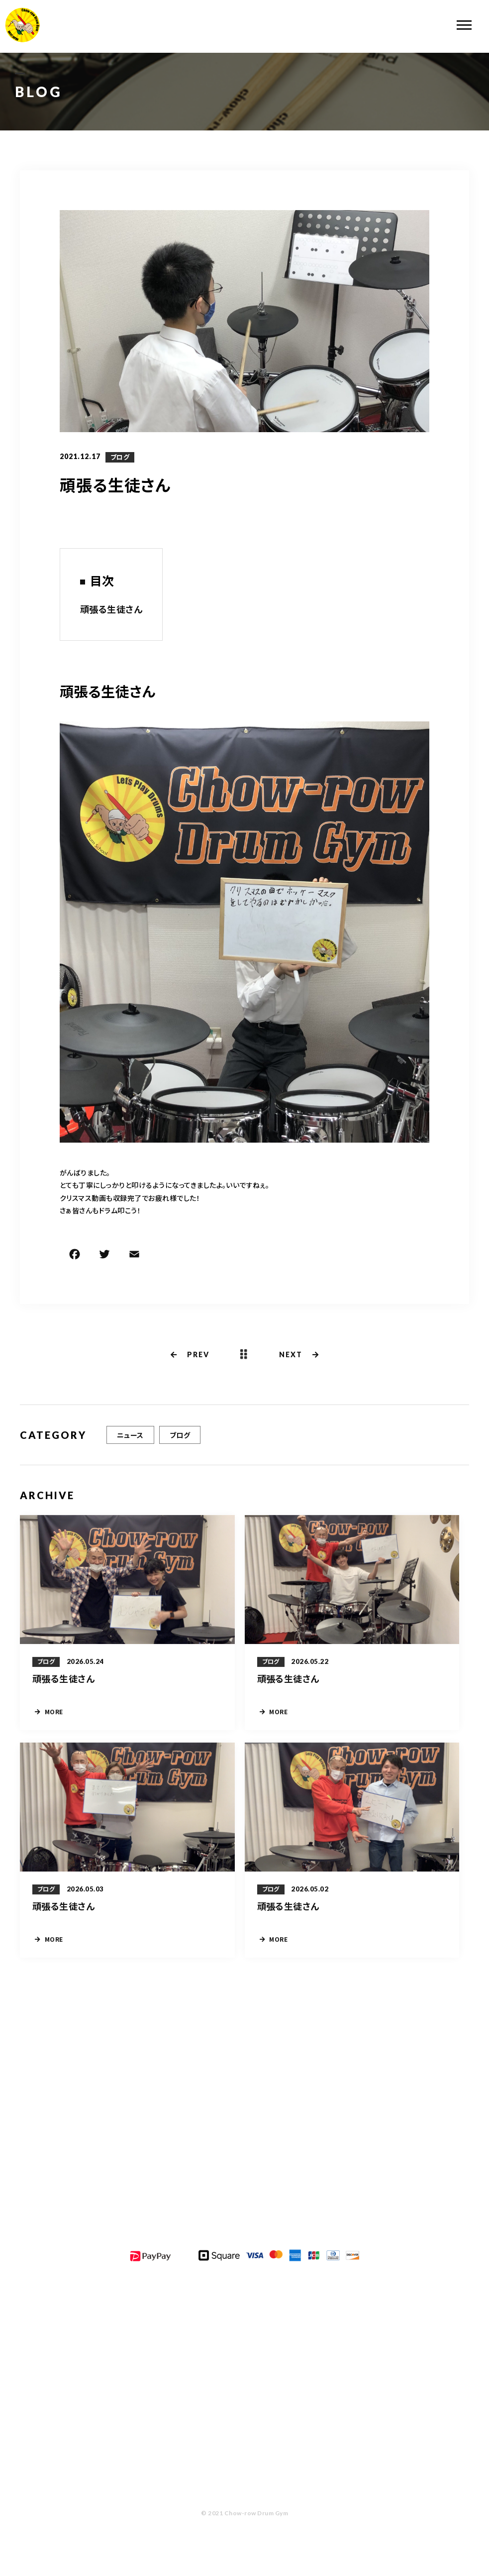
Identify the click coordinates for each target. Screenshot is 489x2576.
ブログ (119, 457)
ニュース (130, 1435)
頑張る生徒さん (111, 608)
